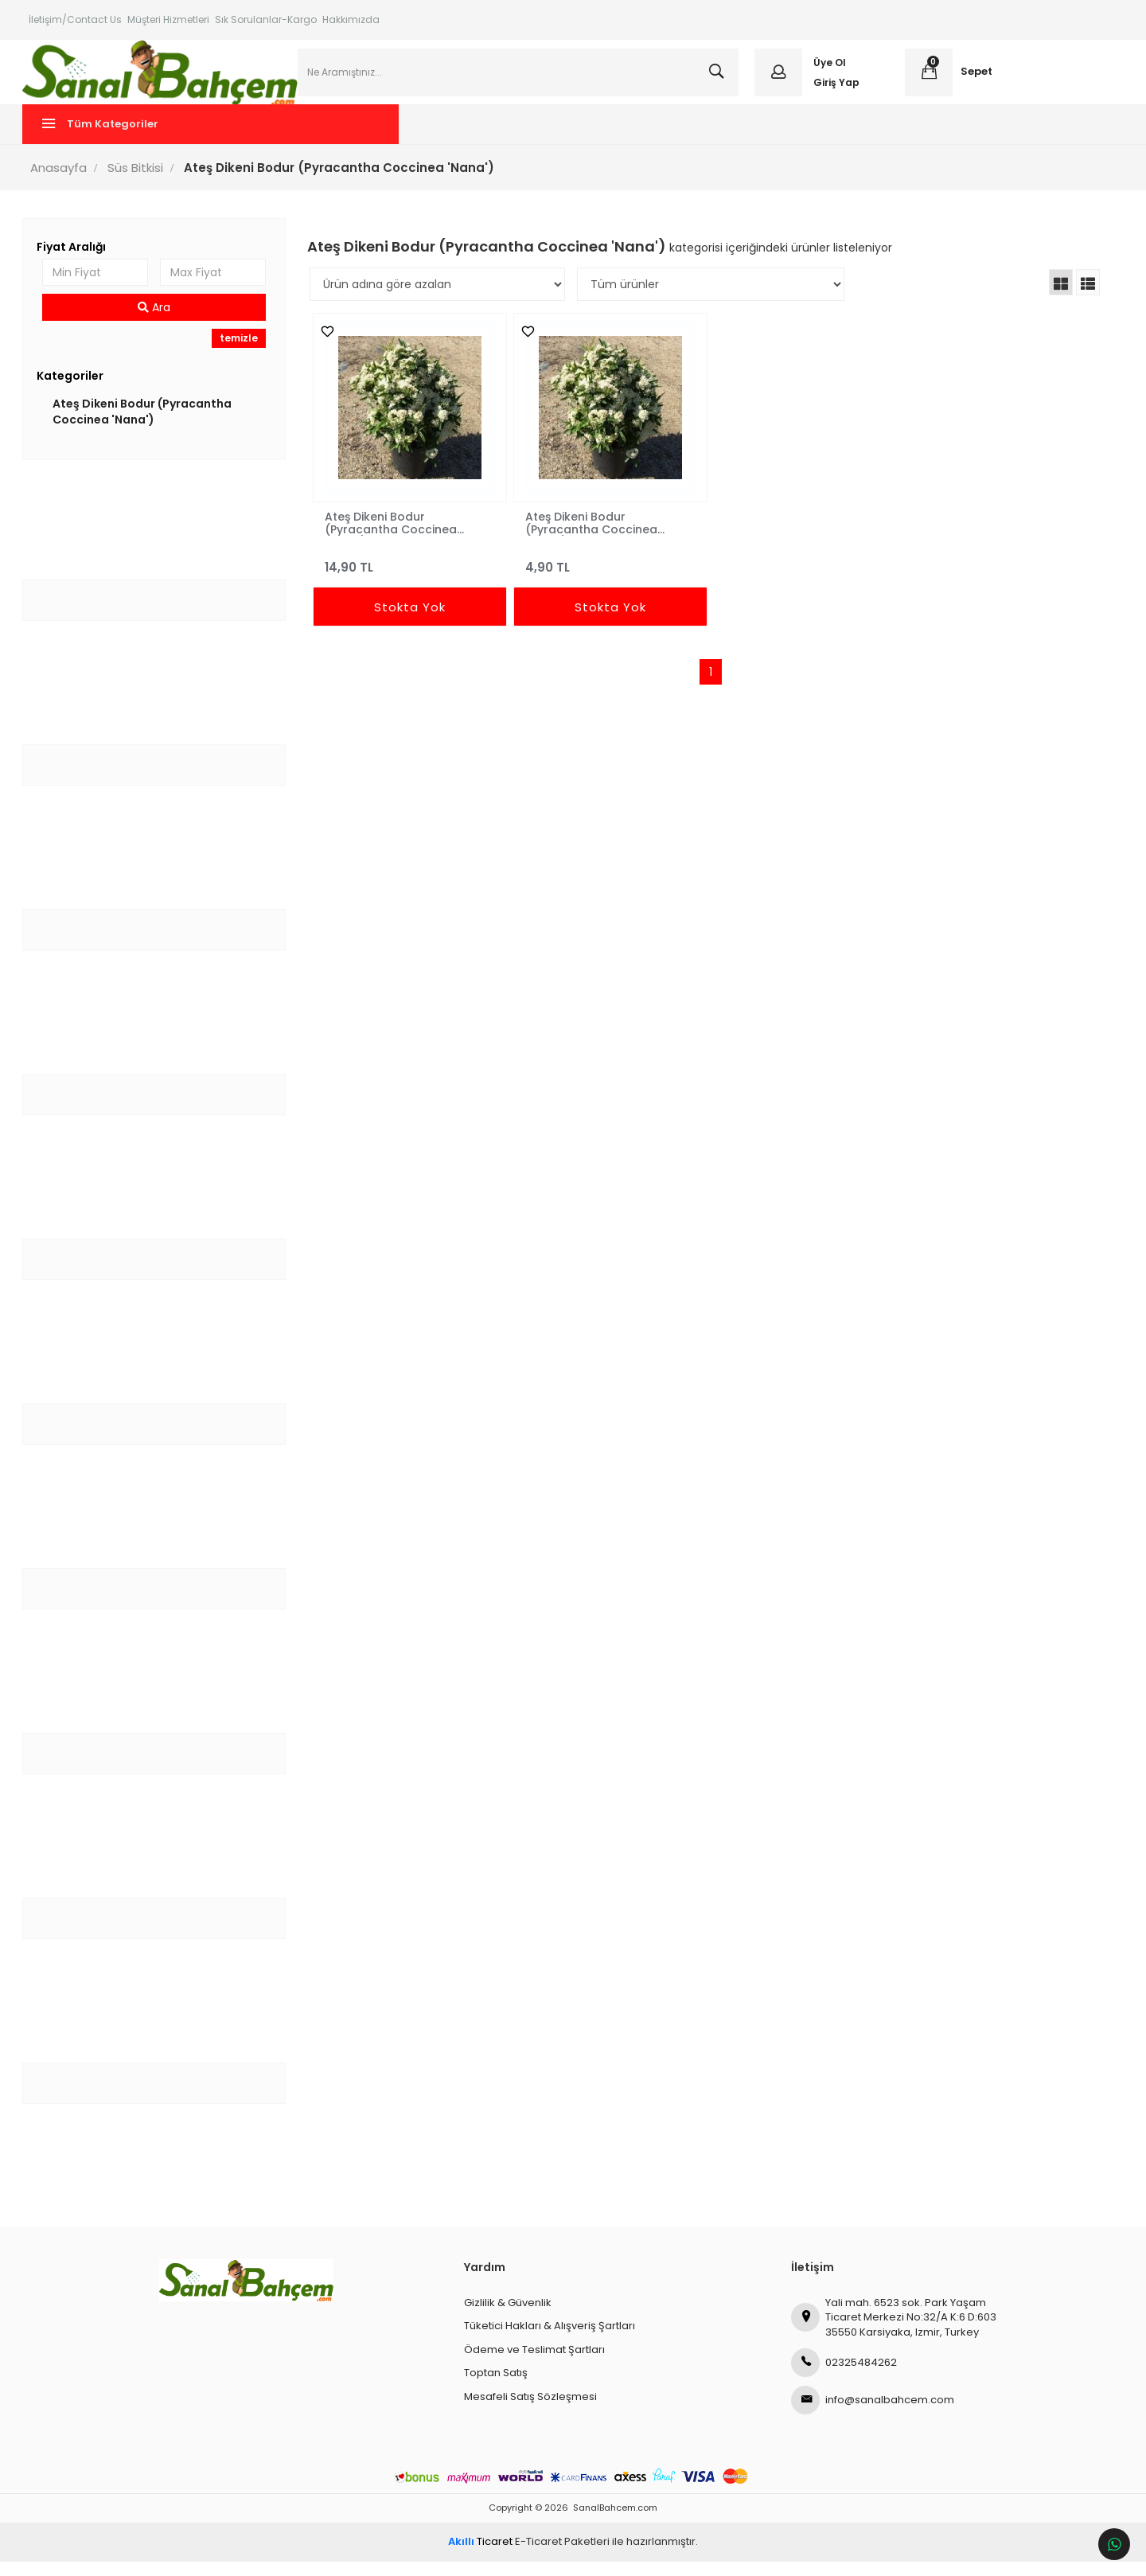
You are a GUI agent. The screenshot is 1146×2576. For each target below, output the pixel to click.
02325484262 (844, 2377)
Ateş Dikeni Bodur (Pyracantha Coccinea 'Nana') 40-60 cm (394, 537)
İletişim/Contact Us (75, 19)
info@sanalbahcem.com (872, 2415)
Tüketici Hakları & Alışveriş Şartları (549, 2340)
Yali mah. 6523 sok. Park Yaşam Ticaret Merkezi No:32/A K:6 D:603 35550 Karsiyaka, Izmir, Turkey (893, 2331)
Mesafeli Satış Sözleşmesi (530, 2410)
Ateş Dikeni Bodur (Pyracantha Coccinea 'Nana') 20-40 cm (592, 537)
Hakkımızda (351, 19)
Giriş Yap (834, 89)
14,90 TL (412, 575)
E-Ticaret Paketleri (562, 2556)
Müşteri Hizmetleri (168, 19)
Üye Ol (827, 69)
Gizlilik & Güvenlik (508, 2316)
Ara (158, 322)
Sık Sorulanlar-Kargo (266, 19)
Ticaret (480, 2556)
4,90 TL (610, 575)
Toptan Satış (496, 2387)
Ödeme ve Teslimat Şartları (534, 2363)
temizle (242, 353)
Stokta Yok (412, 622)
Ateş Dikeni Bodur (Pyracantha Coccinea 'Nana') (147, 426)
